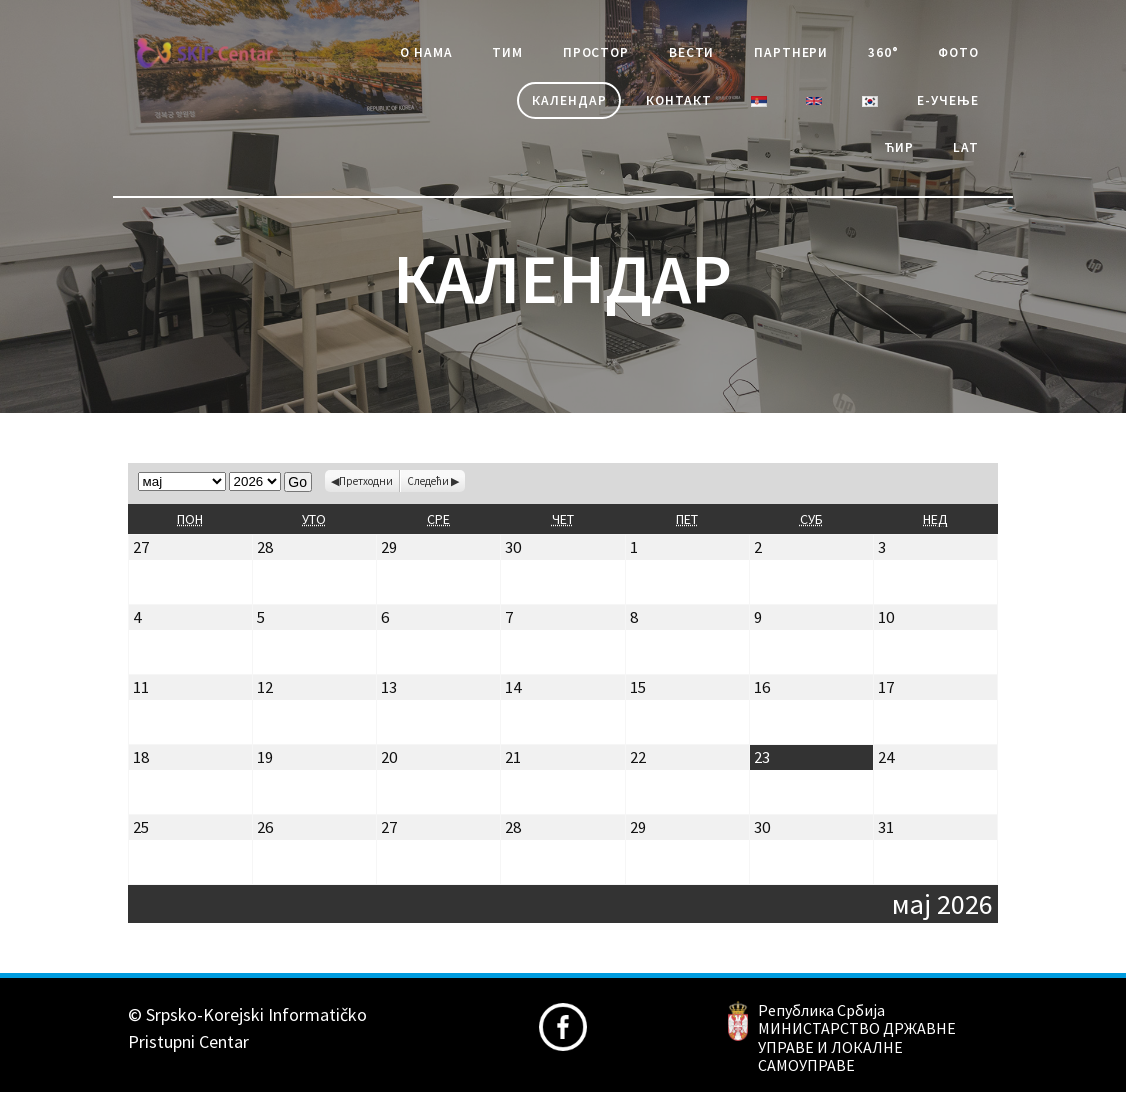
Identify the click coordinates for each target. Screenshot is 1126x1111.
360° (959, 56)
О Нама (445, 56)
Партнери (856, 56)
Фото (409, 109)
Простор (635, 56)
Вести (744, 56)
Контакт (643, 109)
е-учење (940, 109)
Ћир (886, 162)
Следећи (428, 499)
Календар (520, 109)
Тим (536, 56)
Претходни (366, 499)
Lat (961, 162)
